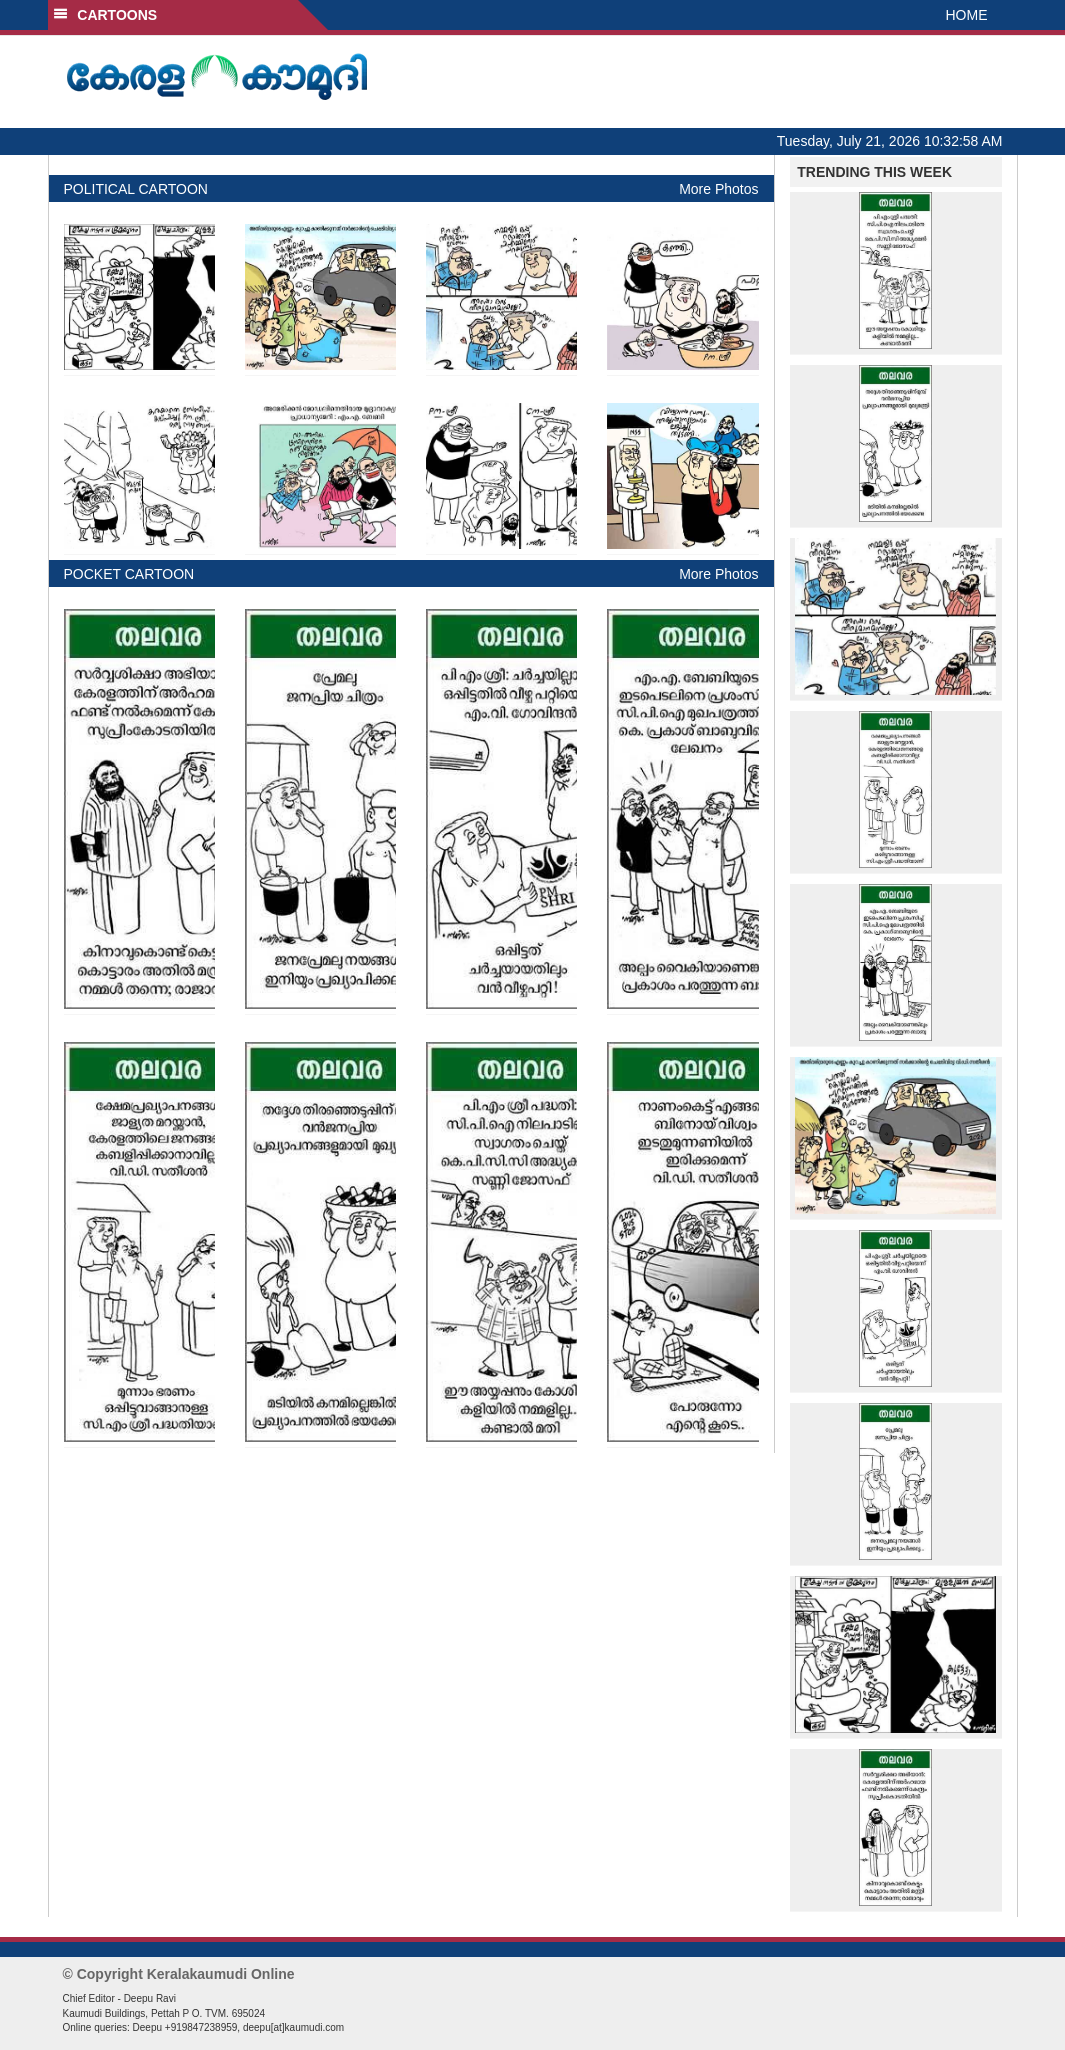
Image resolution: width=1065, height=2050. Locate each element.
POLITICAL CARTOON (136, 189)
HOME (967, 15)
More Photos (718, 189)
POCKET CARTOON (129, 574)
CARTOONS (105, 15)
